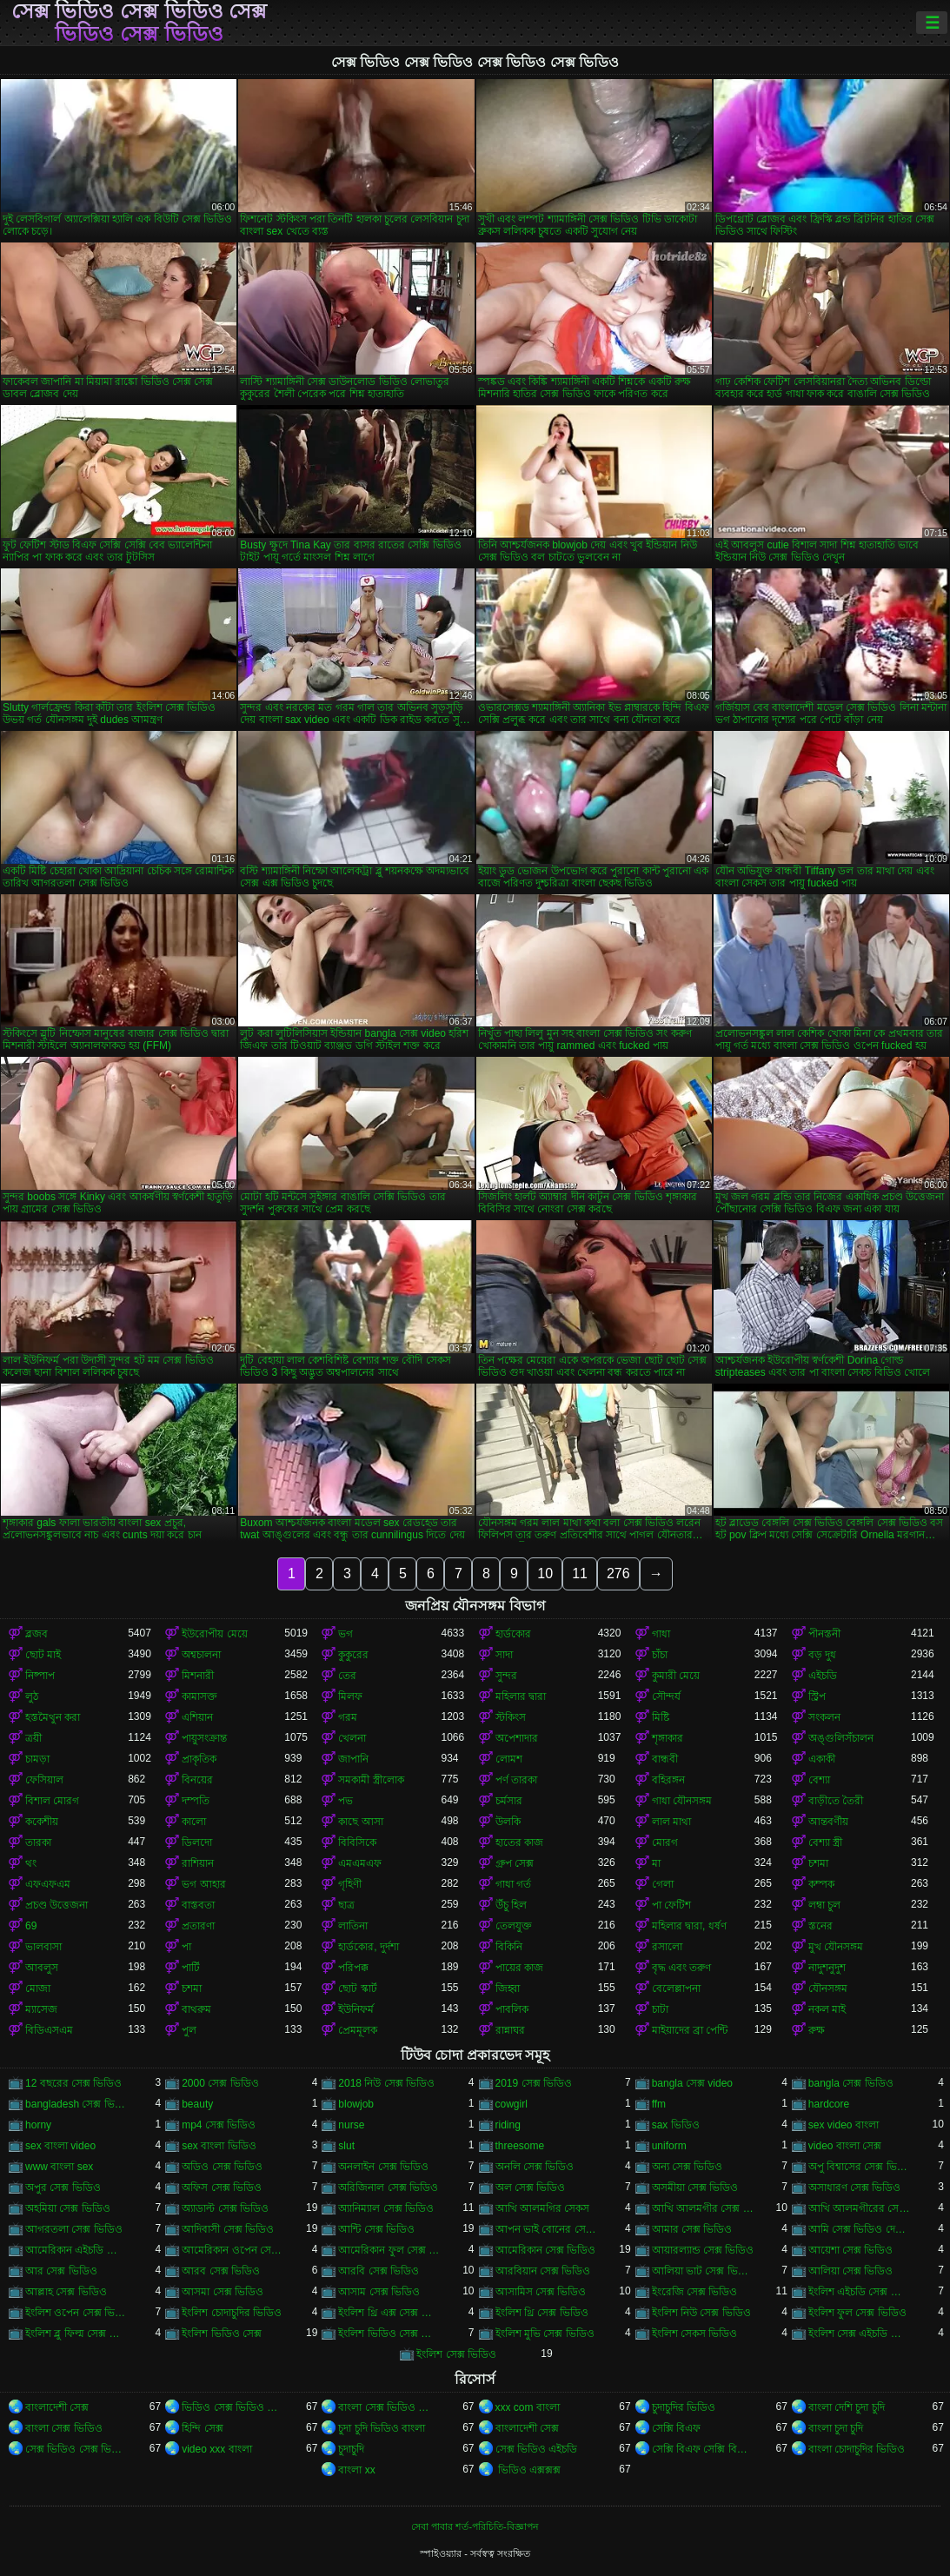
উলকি (508, 1822)
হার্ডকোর (513, 1634)
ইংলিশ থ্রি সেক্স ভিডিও (541, 2313)
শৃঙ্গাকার (667, 1738)
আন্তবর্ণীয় (828, 1822)
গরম (347, 1717)
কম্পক (821, 1884)
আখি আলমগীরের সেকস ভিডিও (859, 2208)
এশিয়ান (197, 1717)
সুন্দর (506, 1676)
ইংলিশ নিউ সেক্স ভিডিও (701, 2313)
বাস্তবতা (198, 1905)
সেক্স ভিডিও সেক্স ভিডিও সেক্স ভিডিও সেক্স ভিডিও (139, 22)
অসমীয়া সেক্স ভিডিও (695, 2187)
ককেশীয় (41, 1822)
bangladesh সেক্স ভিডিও (76, 2104)
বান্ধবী (665, 1759)
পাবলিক (511, 2009)
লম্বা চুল (824, 1905)
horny (38, 2125)
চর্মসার (508, 1801)
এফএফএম (47, 1884)
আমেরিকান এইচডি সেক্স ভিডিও (76, 2250)
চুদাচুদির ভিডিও (683, 2407)
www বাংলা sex (59, 2167)
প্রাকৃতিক (199, 1759)
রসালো (667, 1947)
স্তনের (820, 1926)
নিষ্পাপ (40, 1676)
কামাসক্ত (199, 1696)
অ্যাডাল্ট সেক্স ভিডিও (225, 2208)
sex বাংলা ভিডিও (219, 2146)
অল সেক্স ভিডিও (530, 2187)
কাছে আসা (360, 1822)
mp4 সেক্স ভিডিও (219, 2125)
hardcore (828, 2104)
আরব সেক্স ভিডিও (221, 2271)
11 (580, 1573)
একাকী (821, 1759)
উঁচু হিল (511, 1905)
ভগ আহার (203, 1884)
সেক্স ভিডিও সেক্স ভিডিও (76, 2449)
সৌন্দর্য (666, 1696)
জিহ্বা (507, 1988)
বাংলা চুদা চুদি (836, 2428)
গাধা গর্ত (513, 1884)
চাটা (660, 2009)
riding (508, 2125)
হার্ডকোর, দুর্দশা (368, 1947)
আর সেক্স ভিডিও (61, 2271)
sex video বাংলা (843, 2125)
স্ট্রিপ (817, 1696)
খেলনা (352, 1738)
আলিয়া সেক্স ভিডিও (851, 2271)
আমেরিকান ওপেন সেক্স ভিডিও (233, 2250)
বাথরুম (196, 2009)
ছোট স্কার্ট (357, 1988)
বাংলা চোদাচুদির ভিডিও (857, 2449)
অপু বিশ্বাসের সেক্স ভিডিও (859, 2167)
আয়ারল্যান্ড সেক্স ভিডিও (703, 2250)
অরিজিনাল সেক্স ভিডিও (388, 2187)
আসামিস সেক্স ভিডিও (541, 2292)
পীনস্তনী (824, 1634)
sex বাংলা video (60, 2146)
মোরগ (665, 1842)
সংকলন (824, 1717)
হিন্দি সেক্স (202, 2428)
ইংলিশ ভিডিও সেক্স (222, 2333)
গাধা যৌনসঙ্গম (682, 1801)
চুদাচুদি (351, 2449)
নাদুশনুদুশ (827, 1968)
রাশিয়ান (198, 1863)
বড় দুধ (822, 1655)
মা (656, 1863)
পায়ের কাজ (519, 1968)
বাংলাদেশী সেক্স (57, 2407)
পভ (345, 1801)
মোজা (37, 1988)
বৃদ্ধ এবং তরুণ (682, 1968)
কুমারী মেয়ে (676, 1676)
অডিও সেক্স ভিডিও (222, 2167)
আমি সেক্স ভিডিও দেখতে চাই (859, 2229)
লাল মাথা (671, 1822)
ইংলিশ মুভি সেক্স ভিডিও (545, 2333)
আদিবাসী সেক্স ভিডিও (228, 2229)
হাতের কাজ (519, 1842)
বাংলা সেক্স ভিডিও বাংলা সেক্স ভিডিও (389, 2407)
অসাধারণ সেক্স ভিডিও (854, 2187)
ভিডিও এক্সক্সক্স (528, 2470)
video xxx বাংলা (216, 2449)
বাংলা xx (356, 2470)
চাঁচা (660, 1655)
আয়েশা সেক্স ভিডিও (851, 2250)
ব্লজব (36, 1634)
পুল (189, 2030)
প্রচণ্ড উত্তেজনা (56, 1905)
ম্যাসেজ (41, 2009)
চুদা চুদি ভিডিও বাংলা (381, 2428)
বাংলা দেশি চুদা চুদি (846, 2407)
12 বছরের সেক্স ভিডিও (73, 2083)
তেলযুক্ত (513, 1926)
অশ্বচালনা (201, 1655)
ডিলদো (197, 1842)
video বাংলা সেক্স (844, 2146)
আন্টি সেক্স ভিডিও (376, 2229)
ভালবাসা (43, 1947)
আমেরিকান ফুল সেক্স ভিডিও (389, 2250)
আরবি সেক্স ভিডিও (378, 2271)
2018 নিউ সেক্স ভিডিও (386, 2083)
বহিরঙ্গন (668, 1780)
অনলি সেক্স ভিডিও (535, 2167)
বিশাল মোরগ (52, 1801)
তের (347, 1676)
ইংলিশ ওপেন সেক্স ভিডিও (76, 2313)
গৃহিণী (350, 1884)
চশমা (818, 1863)
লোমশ (508, 1759)
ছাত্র (346, 1905)
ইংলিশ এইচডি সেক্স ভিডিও (859, 2292)
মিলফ (350, 1696)
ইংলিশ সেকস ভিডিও (695, 2333)
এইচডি (822, 1676)
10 (545, 1573)
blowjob (356, 2104)
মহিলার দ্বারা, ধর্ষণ (689, 1926)
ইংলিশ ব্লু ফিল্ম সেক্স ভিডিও (76, 2333)
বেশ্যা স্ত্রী (825, 1842)
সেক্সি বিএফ (676, 2428)
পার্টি (191, 1968)
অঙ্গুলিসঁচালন (841, 1738)
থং (31, 1863)
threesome (520, 2146)
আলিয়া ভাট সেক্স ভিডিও (703, 2271)
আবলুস (41, 1968)
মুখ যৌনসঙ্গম (835, 1947)
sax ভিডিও (676, 2125)
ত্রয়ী (33, 1738)
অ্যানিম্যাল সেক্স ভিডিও (386, 2208)
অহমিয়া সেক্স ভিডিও (67, 2208)
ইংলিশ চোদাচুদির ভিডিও (232, 2313)
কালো (194, 1822)
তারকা (38, 1842)
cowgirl (511, 2104)
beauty (197, 2104)
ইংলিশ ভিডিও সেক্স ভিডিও (389, 2333)
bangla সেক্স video (692, 2083)
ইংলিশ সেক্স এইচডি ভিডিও (859, 2333)
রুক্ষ (816, 2030)
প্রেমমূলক (357, 2030)
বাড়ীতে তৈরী (835, 1801)
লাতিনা (353, 1926)
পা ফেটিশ (671, 1905)
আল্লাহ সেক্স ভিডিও (66, 2292)
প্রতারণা (198, 1926)
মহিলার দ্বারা (520, 1696)
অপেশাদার (516, 1738)
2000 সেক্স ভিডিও (220, 2083)
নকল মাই (827, 2009)
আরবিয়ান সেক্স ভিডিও (543, 2271)
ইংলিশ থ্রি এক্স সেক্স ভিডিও (389, 2313)
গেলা (663, 1884)
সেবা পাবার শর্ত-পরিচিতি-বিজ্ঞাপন (474, 2526)
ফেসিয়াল (44, 1780)
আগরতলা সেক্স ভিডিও (74, 2229)
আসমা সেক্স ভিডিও (222, 2292)
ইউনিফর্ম (356, 2009)
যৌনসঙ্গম (827, 1988)
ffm (659, 2104)
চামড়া (37, 1759)
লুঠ (31, 1696)
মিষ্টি (660, 1717)
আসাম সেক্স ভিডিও (379, 2292)
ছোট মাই (43, 1655)
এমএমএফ (360, 1863)
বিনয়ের (197, 1780)
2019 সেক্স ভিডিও (533, 2083)
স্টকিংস (510, 1717)
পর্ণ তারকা (516, 1780)
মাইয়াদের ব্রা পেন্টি (690, 2030)
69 (31, 1926)
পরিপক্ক (353, 1968)
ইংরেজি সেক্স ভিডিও (695, 2292)
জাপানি (353, 1759)
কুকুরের (353, 1655)
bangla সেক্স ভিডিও (851, 2083)
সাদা (504, 1655)
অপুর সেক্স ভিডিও (63, 2187)
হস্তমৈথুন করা (52, 1717)
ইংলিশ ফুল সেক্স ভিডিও (857, 2313)
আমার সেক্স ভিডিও (692, 2229)
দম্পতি (195, 1801)
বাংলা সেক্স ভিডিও (64, 2428)
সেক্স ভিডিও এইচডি (536, 2449)
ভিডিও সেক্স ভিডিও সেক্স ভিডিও (233, 2407)
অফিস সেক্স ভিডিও (222, 2187)
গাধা (661, 1634)
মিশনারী (198, 1676)
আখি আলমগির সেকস (542, 2208)
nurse (351, 2125)
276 (618, 1573)
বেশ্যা (819, 1780)
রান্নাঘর (510, 2030)
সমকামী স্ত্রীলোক (370, 1780)
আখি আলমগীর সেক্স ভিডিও (703, 2208)
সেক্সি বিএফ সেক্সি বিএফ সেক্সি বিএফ (703, 2449)
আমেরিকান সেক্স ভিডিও (545, 2250)
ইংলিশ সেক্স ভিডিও (456, 2354)
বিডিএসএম (49, 2030)
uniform (669, 2146)
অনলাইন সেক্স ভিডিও (383, 2167)
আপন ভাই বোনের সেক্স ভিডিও (546, 2229)
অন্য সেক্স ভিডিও (687, 2167)
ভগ (345, 1634)
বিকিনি (508, 1947)
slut (346, 2146)
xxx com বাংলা (527, 2407)
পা (186, 1947)
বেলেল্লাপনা (676, 1988)
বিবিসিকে (357, 1842)
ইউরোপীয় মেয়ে (214, 1634)
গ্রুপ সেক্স (514, 1863)
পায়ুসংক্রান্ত (204, 1738)
